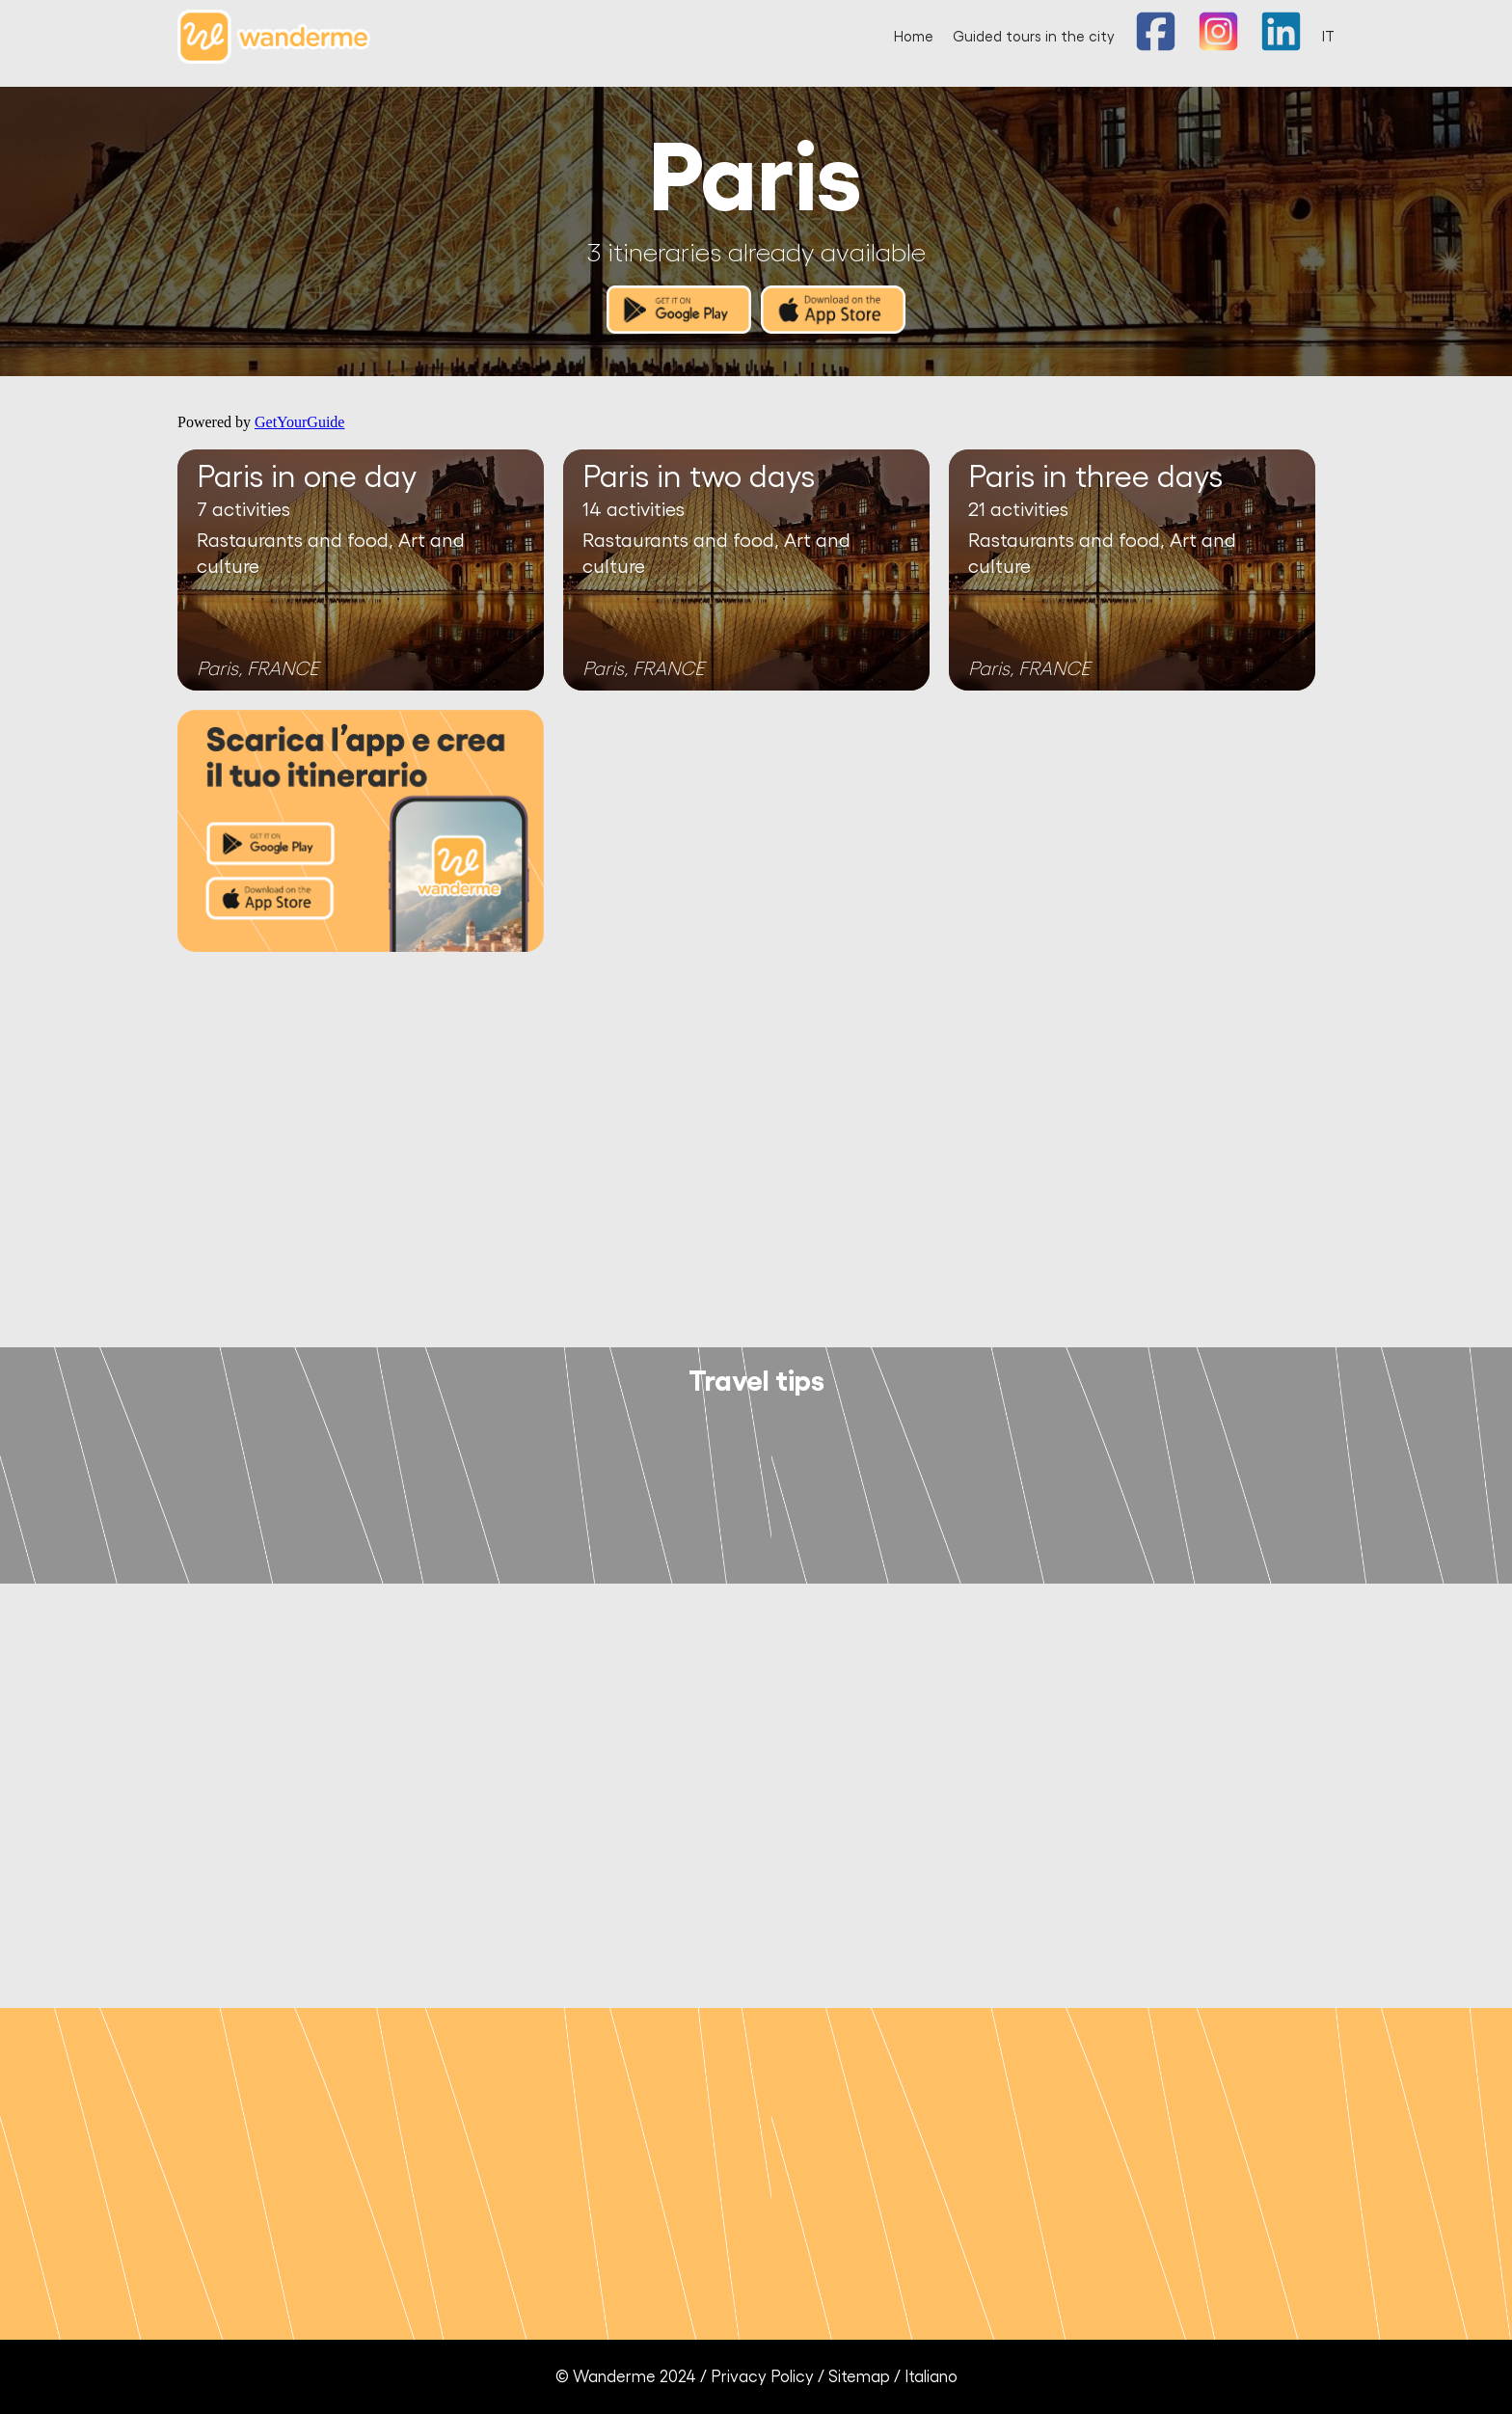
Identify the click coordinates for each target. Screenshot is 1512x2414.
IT (1328, 37)
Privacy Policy (762, 2377)
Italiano (931, 2377)
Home (913, 37)
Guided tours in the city (1034, 37)
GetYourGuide (299, 422)
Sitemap (859, 2377)
